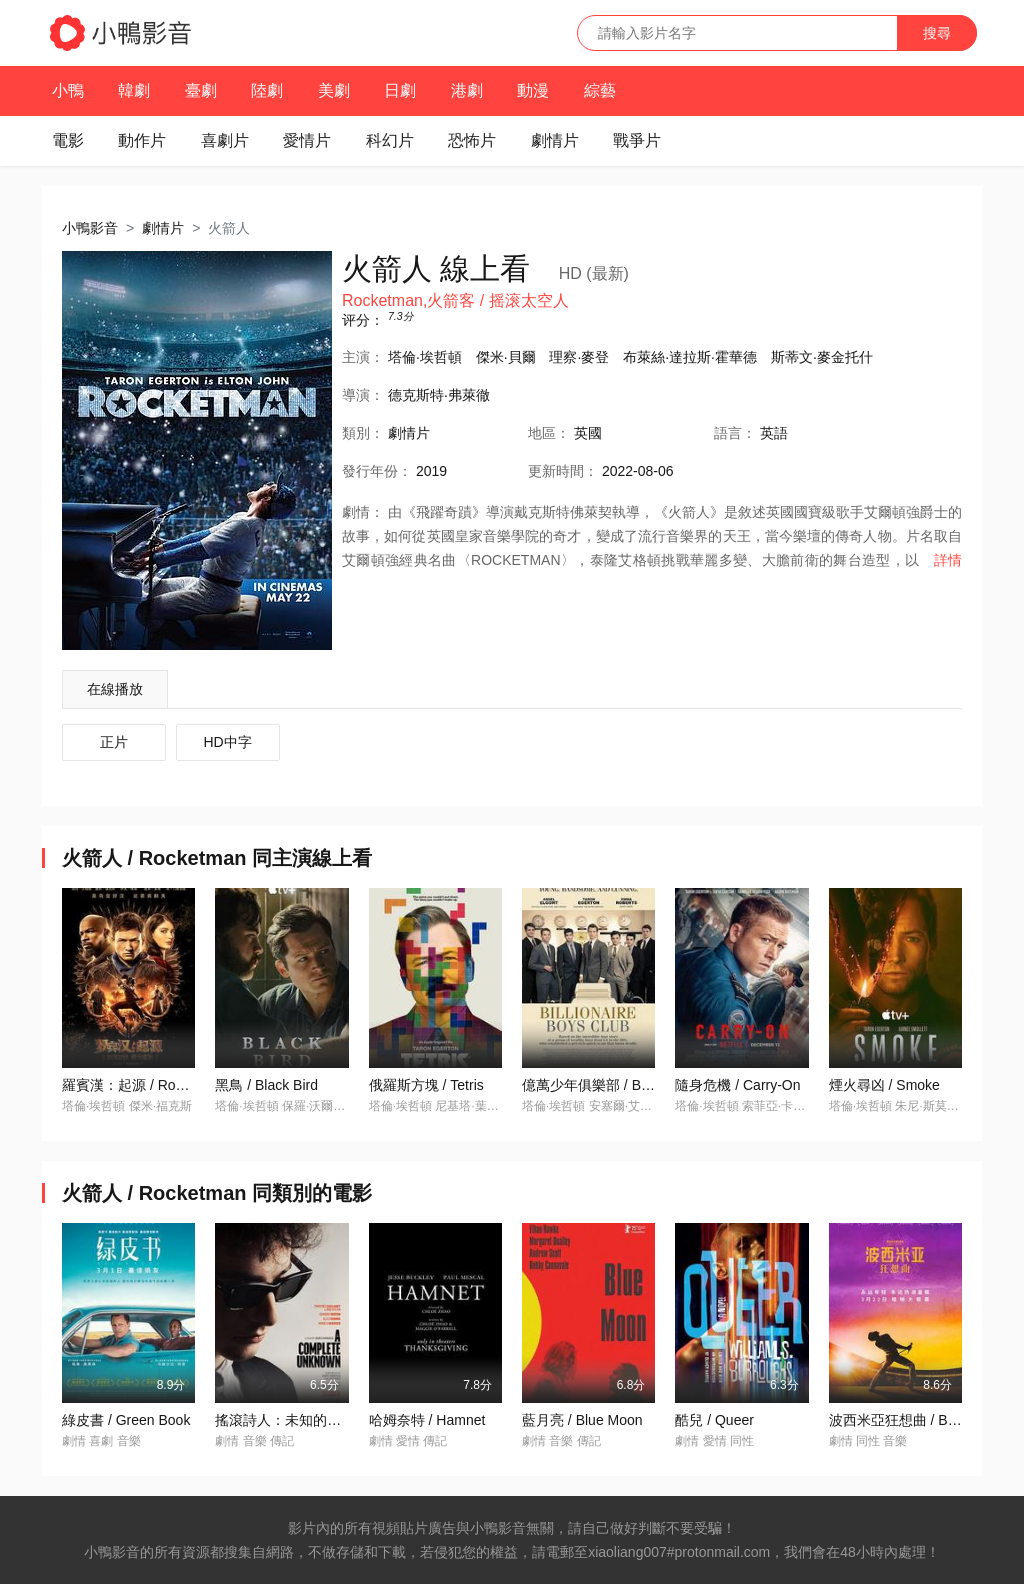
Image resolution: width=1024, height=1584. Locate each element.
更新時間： (563, 471)
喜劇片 (225, 140)
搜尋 (937, 33)
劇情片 (555, 140)
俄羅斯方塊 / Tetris (426, 1085)
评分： (363, 320)
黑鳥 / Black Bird (266, 1085)
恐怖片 (472, 140)
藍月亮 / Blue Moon (582, 1420)
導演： (363, 395)
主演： (363, 357)
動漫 (533, 90)
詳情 (948, 560)
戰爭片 (637, 140)
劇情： (363, 512)
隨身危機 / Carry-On (737, 1085)
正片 (114, 742)
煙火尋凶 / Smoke (884, 1085)
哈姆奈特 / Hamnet (427, 1420)
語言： (735, 433)
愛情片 (307, 140)
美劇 (334, 90)
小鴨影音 (90, 228)
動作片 (142, 140)
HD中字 (228, 742)
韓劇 (134, 90)
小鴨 (68, 90)
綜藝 (600, 90)
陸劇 (267, 90)
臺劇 (201, 90)
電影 (68, 140)
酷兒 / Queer (714, 1420)
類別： (363, 433)
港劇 (467, 90)
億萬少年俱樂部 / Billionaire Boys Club (641, 1085)
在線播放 (115, 689)
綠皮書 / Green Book (126, 1420)
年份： (377, 471)
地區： (549, 433)
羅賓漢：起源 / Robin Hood (147, 1085)
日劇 (400, 90)
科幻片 (390, 140)
